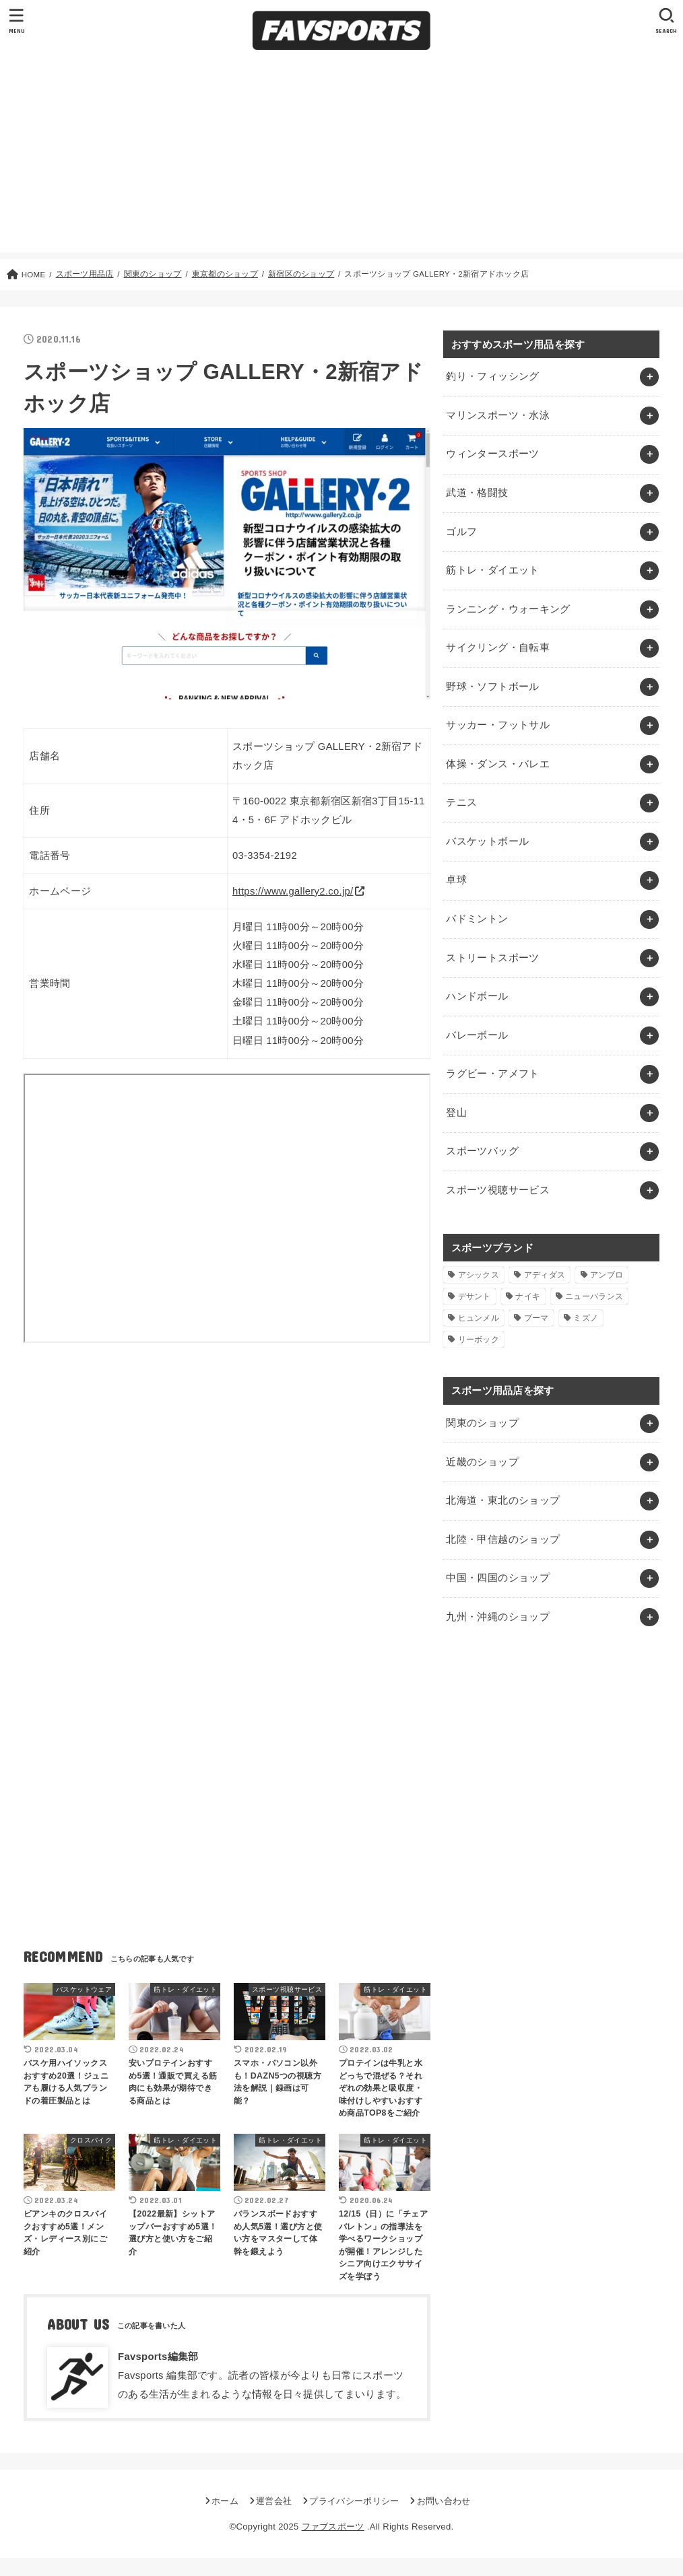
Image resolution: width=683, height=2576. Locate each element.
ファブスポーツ (333, 2526)
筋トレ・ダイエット (492, 570)
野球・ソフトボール (492, 686)
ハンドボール (477, 996)
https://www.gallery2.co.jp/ (293, 891)
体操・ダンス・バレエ (498, 764)
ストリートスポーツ (492, 957)
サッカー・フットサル (498, 725)
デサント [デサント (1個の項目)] (474, 1296)
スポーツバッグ (482, 1151)
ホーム (225, 2501)
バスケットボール (487, 841)
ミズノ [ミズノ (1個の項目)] (585, 1318)
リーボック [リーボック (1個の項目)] (479, 1339)
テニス (461, 802)
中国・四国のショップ (498, 1577)
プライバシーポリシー (354, 2501)
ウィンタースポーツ (492, 453)
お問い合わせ (444, 2501)
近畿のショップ (482, 1462)
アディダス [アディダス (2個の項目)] (545, 1275)
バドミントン (477, 918)
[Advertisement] (341, 158)
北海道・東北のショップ (503, 1500)
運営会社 (274, 2501)
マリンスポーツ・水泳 (498, 415)
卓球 (456, 879)
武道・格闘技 (477, 492)
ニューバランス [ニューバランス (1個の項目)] (594, 1296)
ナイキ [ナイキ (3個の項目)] (527, 1296)
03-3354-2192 (264, 855)
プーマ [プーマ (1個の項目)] (536, 1318)
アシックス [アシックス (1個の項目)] (479, 1275)
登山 (456, 1112)
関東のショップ (482, 1423)
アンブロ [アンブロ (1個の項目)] (606, 1275)
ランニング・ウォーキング (508, 609)
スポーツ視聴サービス (498, 1190)
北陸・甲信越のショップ (503, 1539)
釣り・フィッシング (492, 376)
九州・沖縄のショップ (498, 1616)
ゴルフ (461, 531)
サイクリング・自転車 (498, 647)
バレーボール (477, 1035)
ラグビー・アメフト (492, 1073)
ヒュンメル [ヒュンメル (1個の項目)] (479, 1318)
